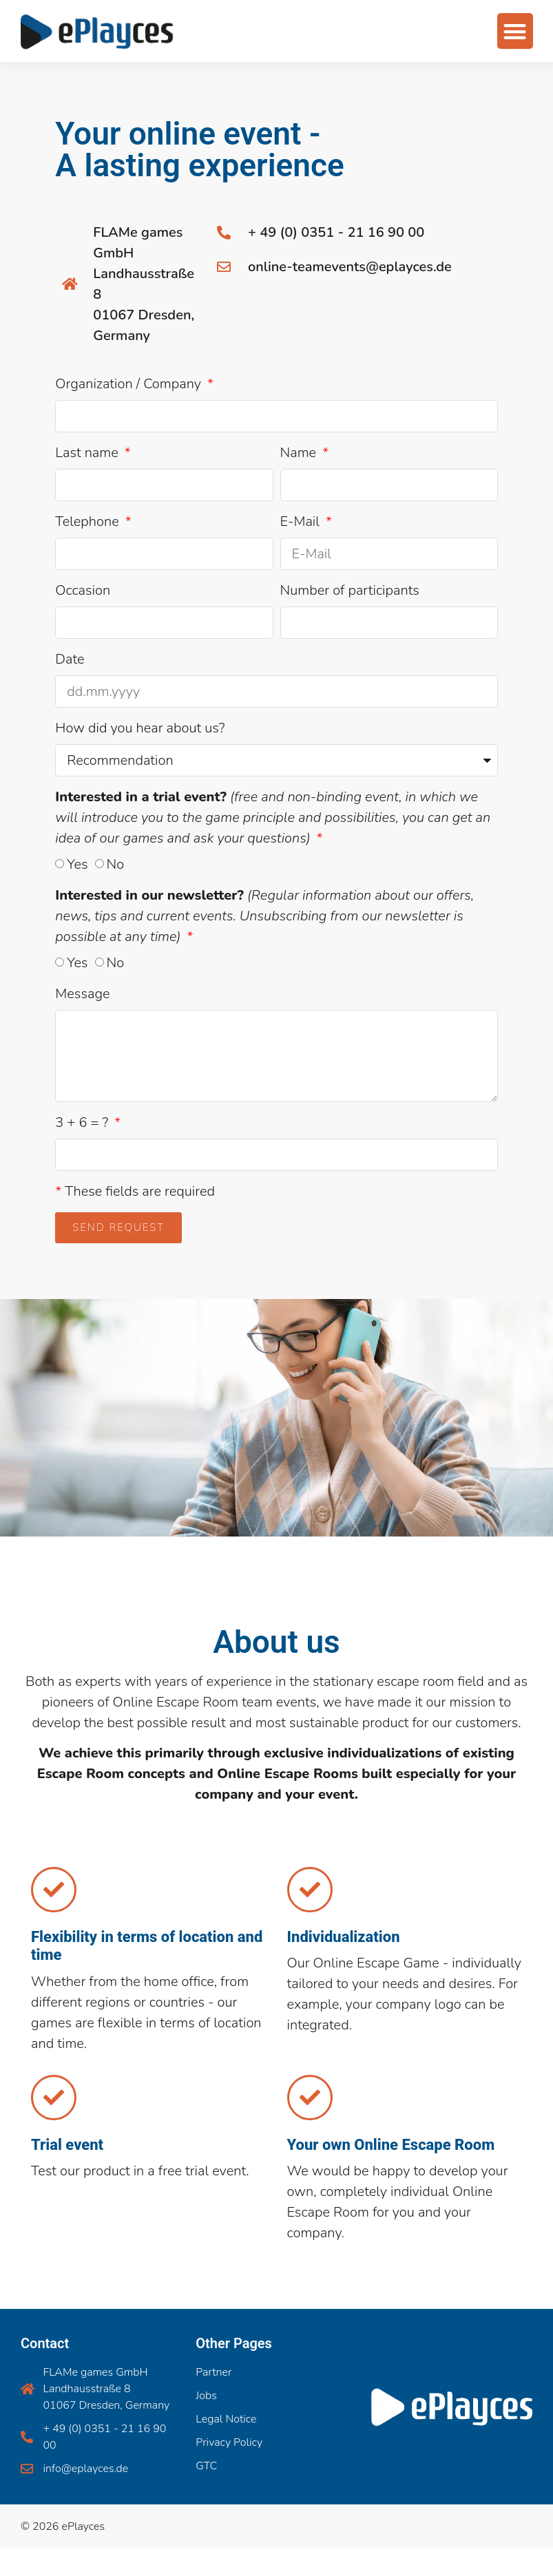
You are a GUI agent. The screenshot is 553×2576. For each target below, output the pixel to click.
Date (69, 659)
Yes (77, 864)
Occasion (82, 590)
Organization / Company (130, 383)
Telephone (88, 521)
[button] (514, 24)
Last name (88, 452)
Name (300, 452)
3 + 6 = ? (83, 1122)
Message (82, 993)
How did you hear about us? (140, 728)
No (116, 864)
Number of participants (349, 590)
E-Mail (302, 521)
